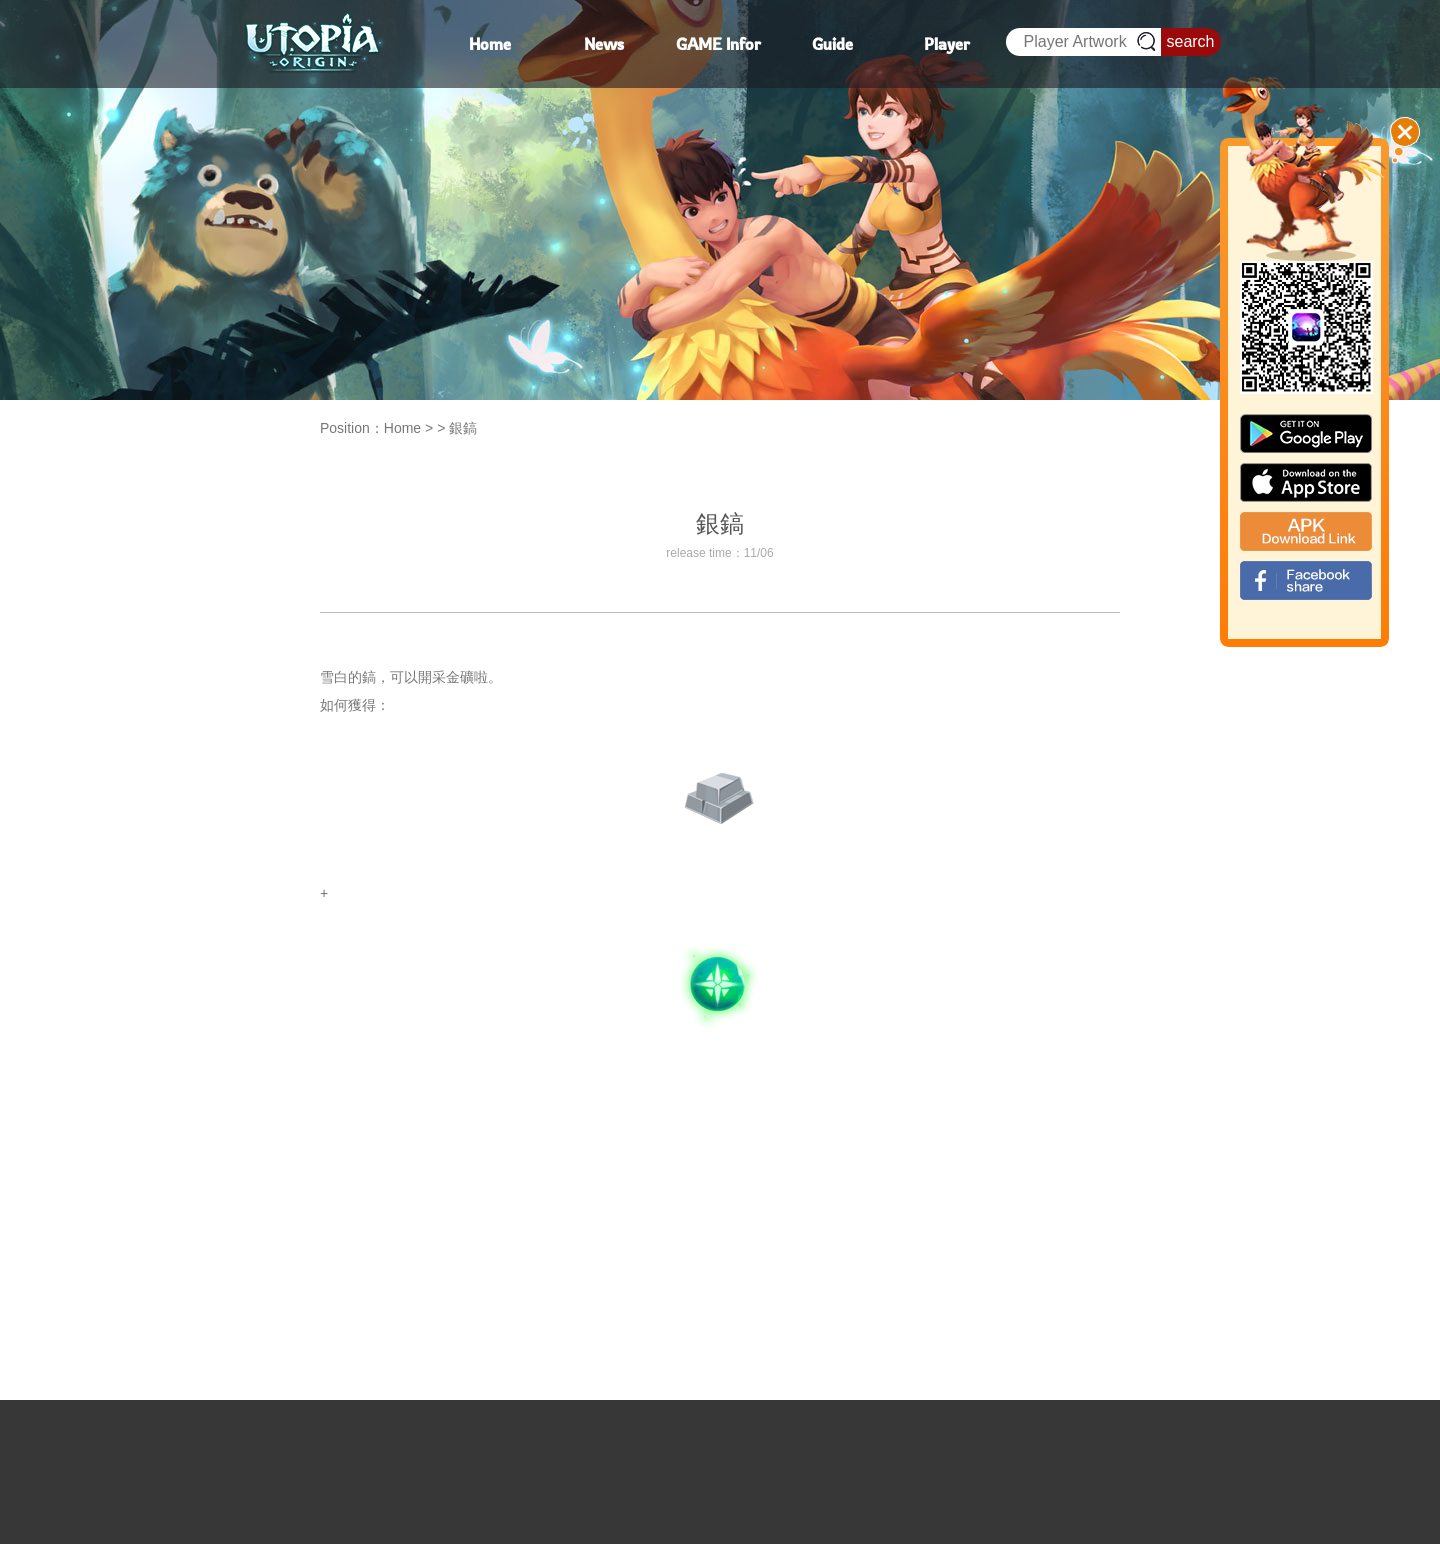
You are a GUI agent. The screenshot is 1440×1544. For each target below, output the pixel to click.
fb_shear (1306, 580)
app (1306, 482)
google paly (1306, 433)
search (1190, 41)
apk (1306, 531)
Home (402, 428)
